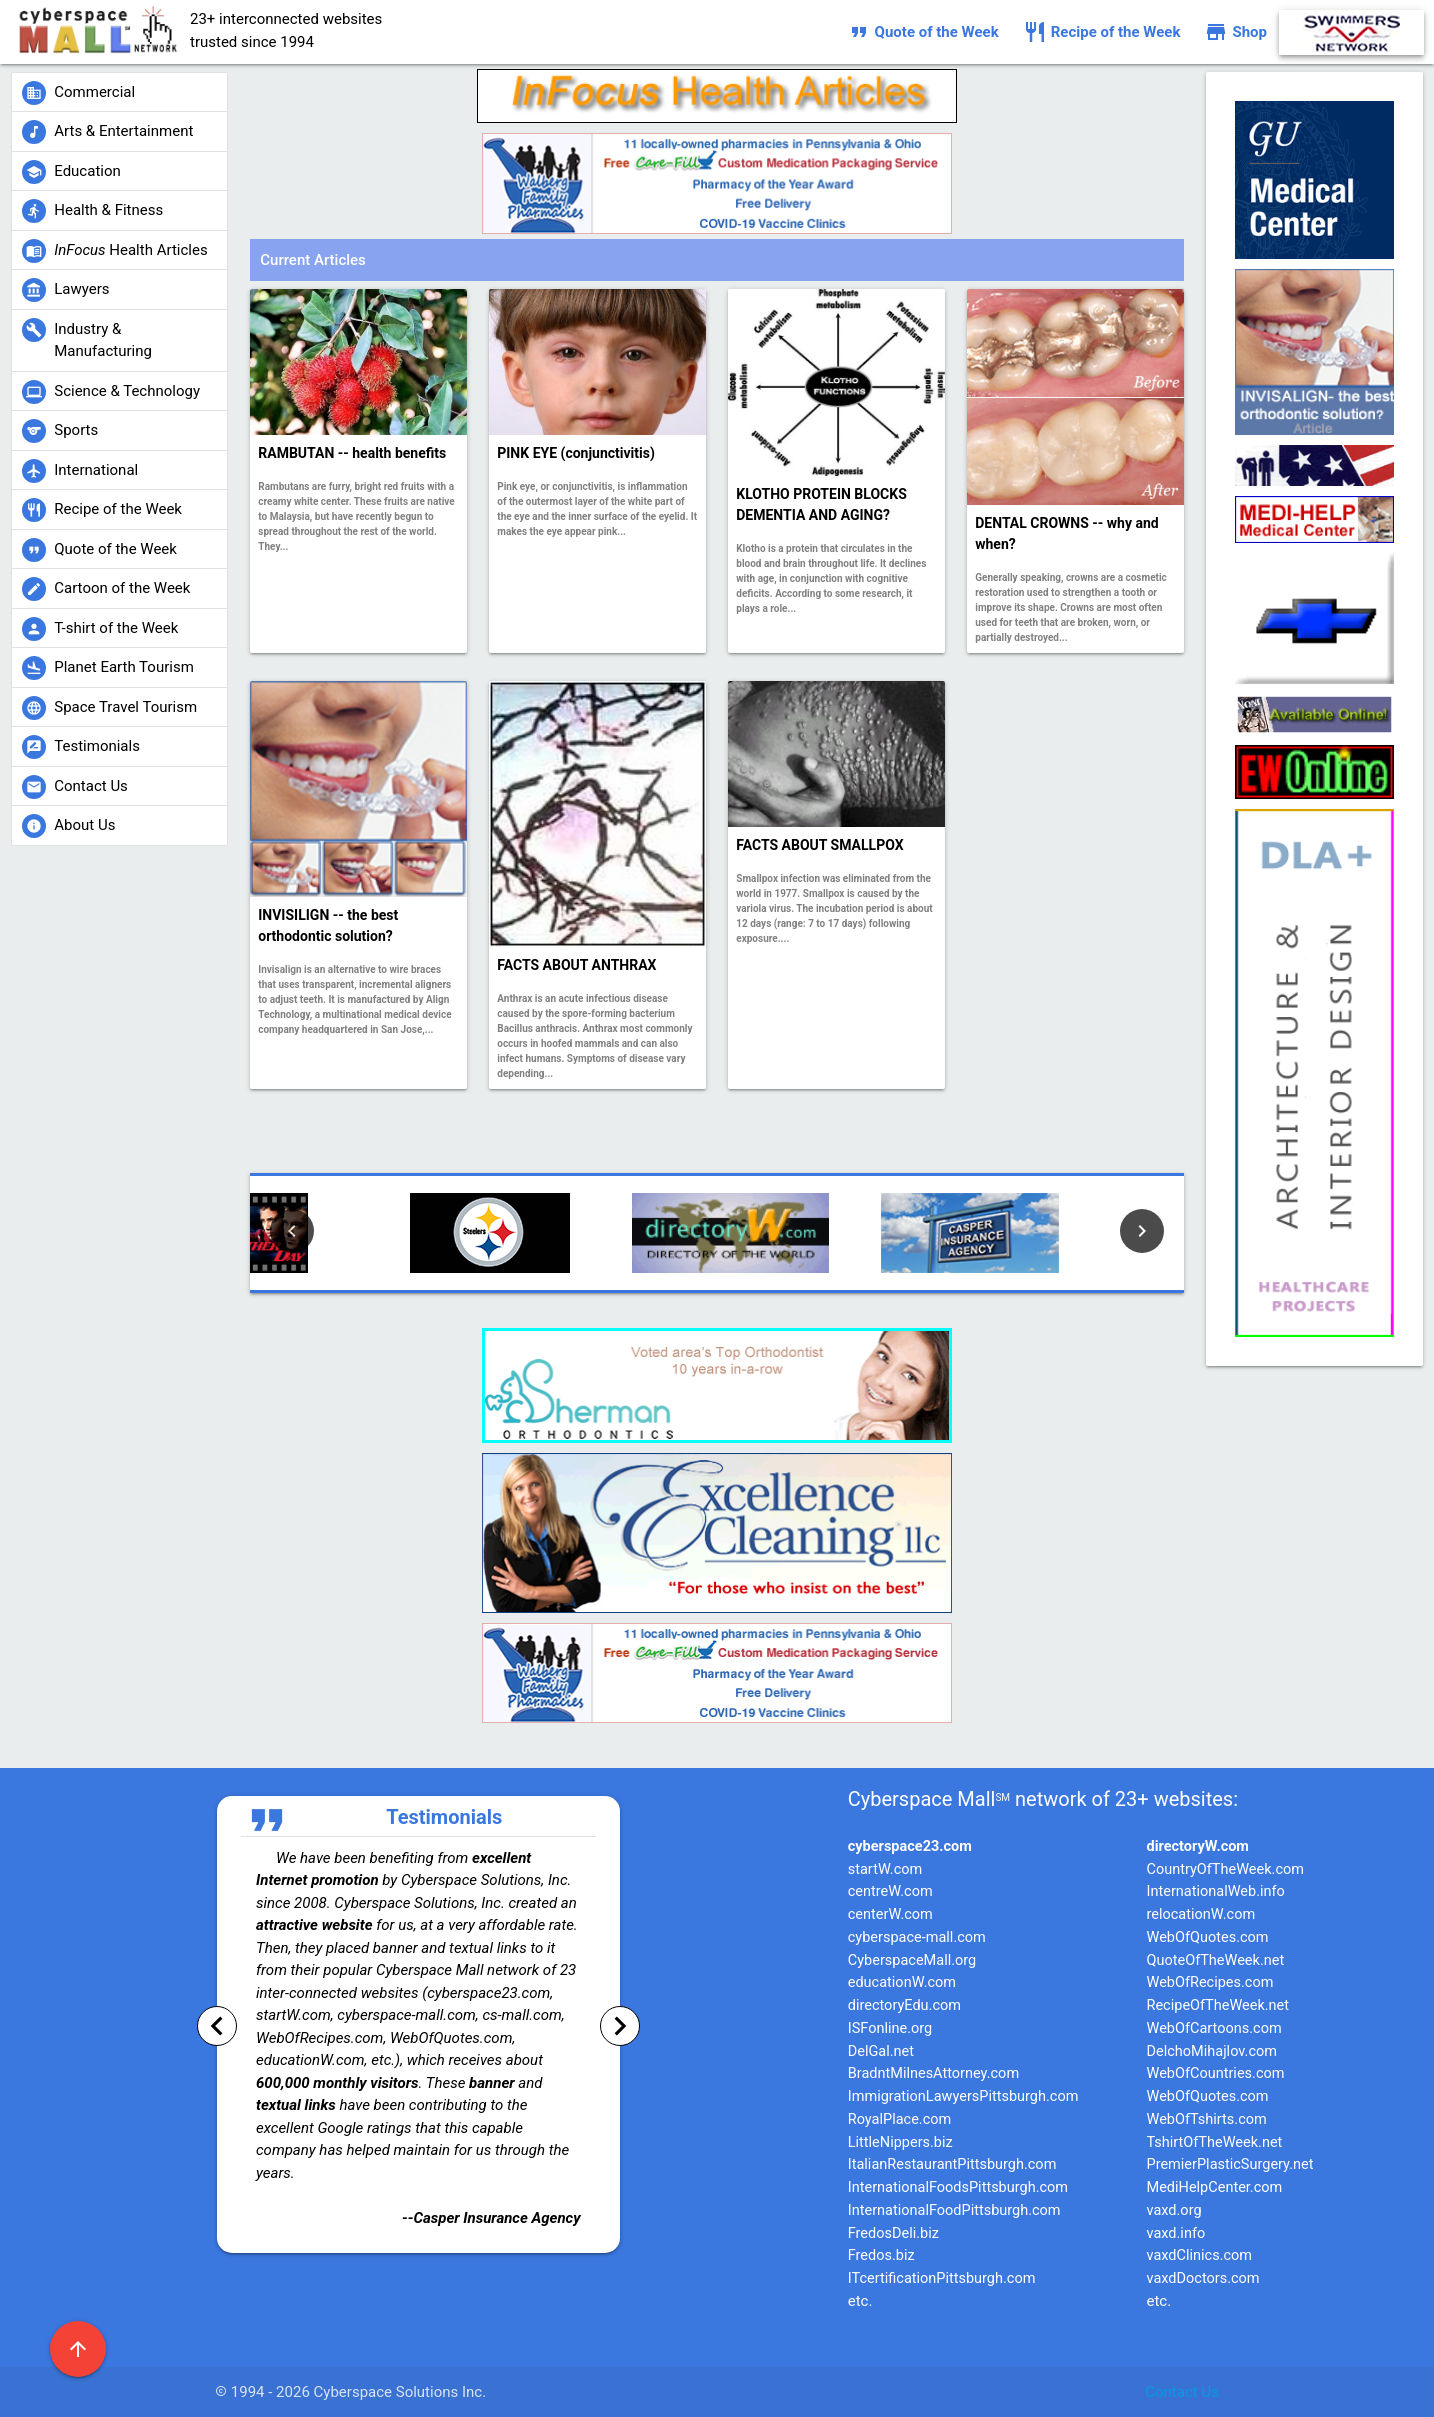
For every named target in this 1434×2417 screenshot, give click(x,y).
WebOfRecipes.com (1210, 1982)
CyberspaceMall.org (912, 1960)
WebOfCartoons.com (1214, 2028)
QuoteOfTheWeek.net (1216, 1960)
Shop (1235, 32)
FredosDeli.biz (893, 2233)
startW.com (885, 1869)
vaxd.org (1174, 2210)
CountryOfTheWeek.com (1225, 1869)
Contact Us (1182, 2392)
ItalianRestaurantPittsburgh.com (952, 2164)
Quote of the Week (923, 32)
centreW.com (890, 1891)
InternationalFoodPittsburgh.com (954, 2210)
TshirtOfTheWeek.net (1215, 2142)
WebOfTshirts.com (1207, 2119)
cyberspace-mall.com (917, 1937)
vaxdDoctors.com (1203, 2278)
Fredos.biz (881, 2255)
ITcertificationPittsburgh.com (942, 2278)
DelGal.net (881, 2051)
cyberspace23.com (910, 1846)
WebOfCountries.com (1216, 2073)
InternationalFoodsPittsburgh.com (958, 2187)
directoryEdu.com (904, 2005)
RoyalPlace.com (900, 2119)
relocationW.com (1201, 1914)
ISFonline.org (890, 2028)
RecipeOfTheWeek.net (1218, 2005)
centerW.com (890, 1914)
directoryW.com (1198, 1846)
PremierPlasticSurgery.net (1230, 2164)
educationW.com (902, 1982)
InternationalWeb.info (1216, 1891)
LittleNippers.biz (900, 2142)
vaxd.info (1176, 2233)
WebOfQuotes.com (1208, 1937)
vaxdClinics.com (1200, 2255)
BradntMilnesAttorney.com (933, 2073)
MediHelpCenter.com (1215, 2187)
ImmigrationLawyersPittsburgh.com (963, 2096)
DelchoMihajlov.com (1212, 2051)
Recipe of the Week (1102, 32)
